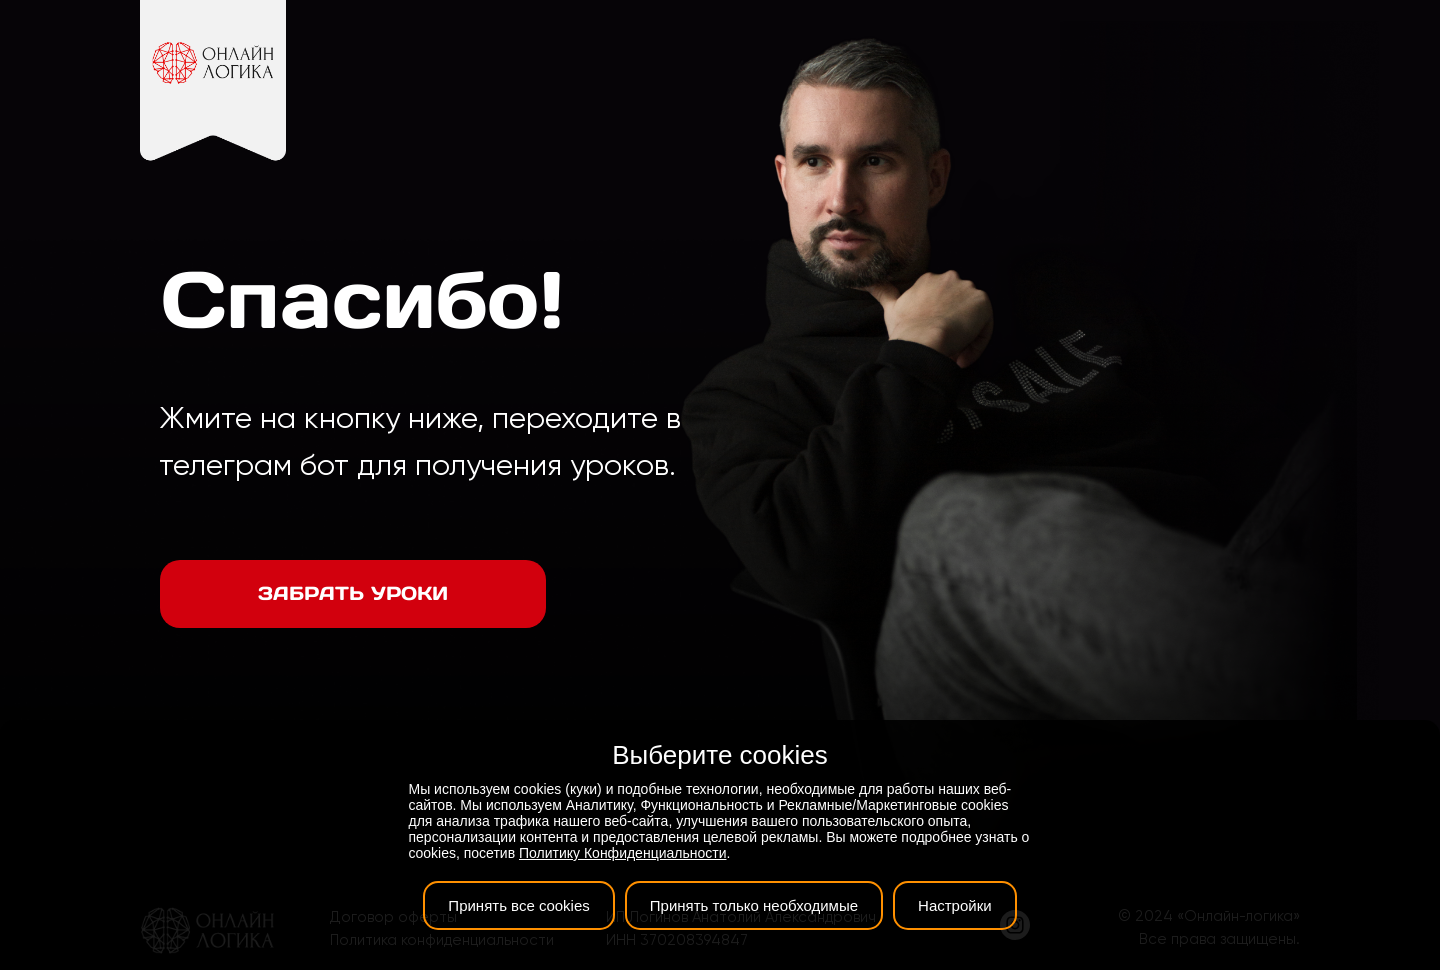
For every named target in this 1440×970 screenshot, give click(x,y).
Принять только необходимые (754, 905)
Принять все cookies (518, 905)
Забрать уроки (353, 593)
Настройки (955, 905)
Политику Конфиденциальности (622, 853)
